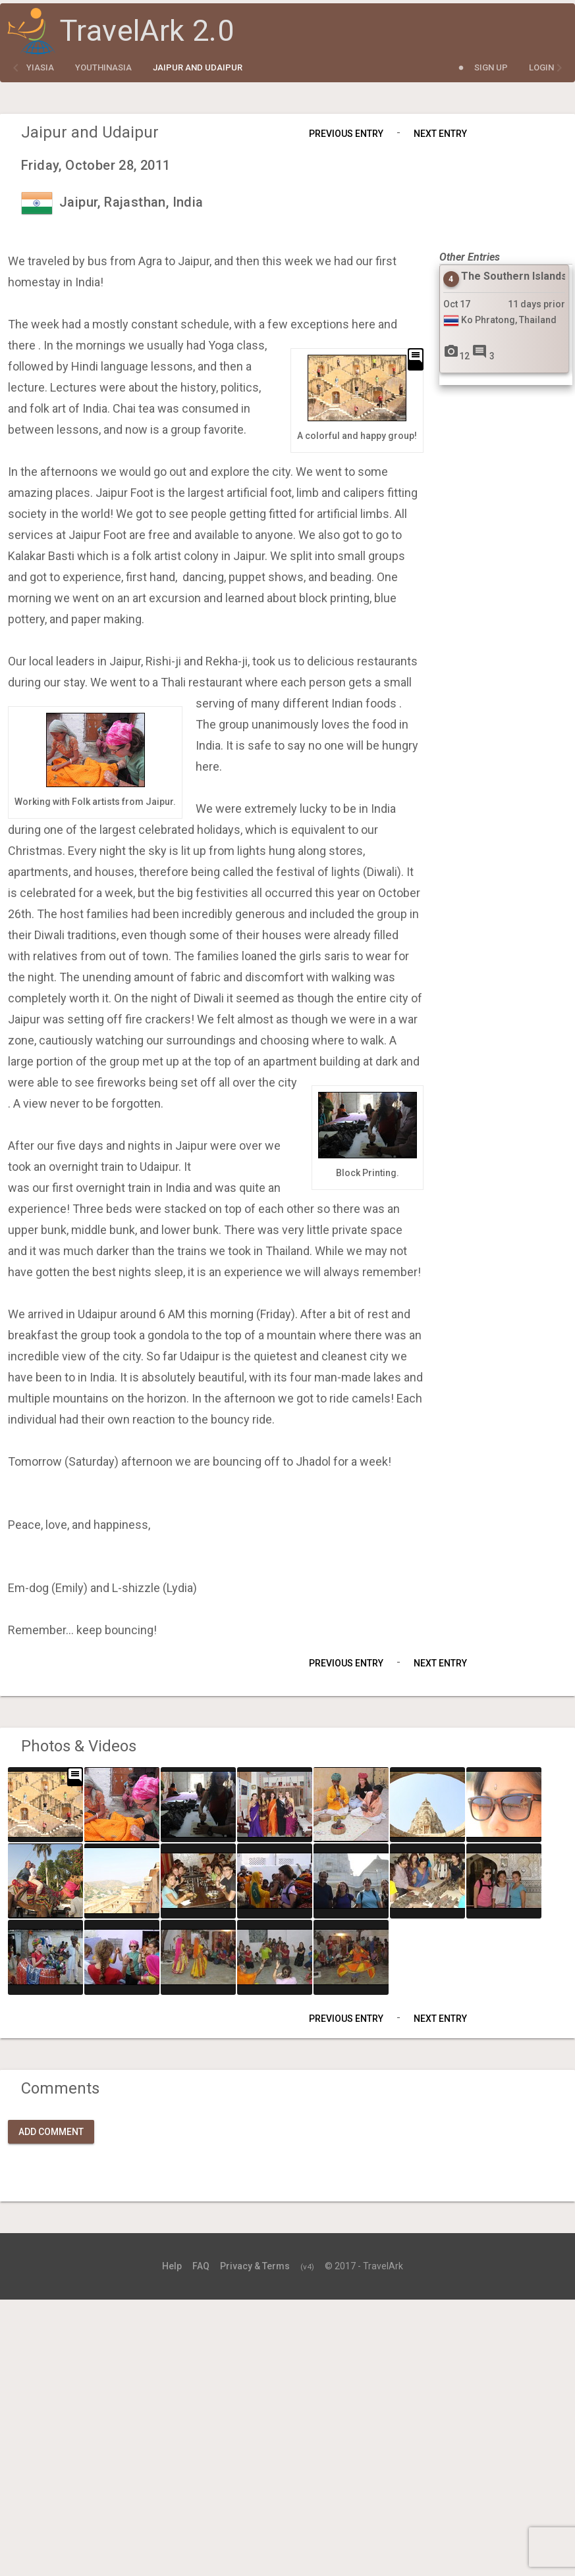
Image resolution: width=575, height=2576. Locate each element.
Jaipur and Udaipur (197, 67)
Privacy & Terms (255, 2266)
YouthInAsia (103, 67)
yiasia (40, 67)
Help (172, 2266)
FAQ (200, 2266)
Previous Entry (346, 133)
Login (541, 67)
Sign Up (491, 67)
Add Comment (51, 2131)
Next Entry (440, 133)
